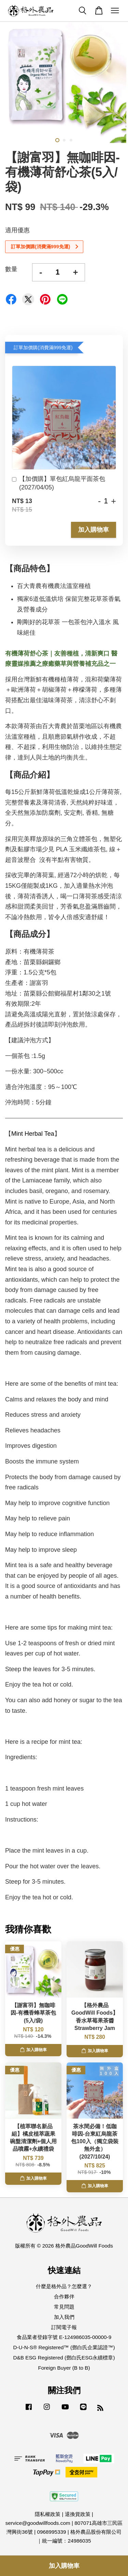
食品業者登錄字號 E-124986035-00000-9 (64, 2337)
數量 (11, 269)
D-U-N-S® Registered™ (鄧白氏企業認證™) (64, 2347)
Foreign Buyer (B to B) (64, 2368)
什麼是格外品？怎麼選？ (64, 2286)
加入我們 (64, 2317)
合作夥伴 (64, 2296)
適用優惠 (17, 230)
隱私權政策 (47, 2514)
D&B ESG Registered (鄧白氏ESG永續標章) (64, 2357)
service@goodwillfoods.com (37, 2523)
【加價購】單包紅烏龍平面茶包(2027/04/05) (58, 483)
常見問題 (64, 2307)
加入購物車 (93, 529)
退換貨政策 (77, 2514)
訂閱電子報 (64, 2327)
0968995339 (51, 2532)
